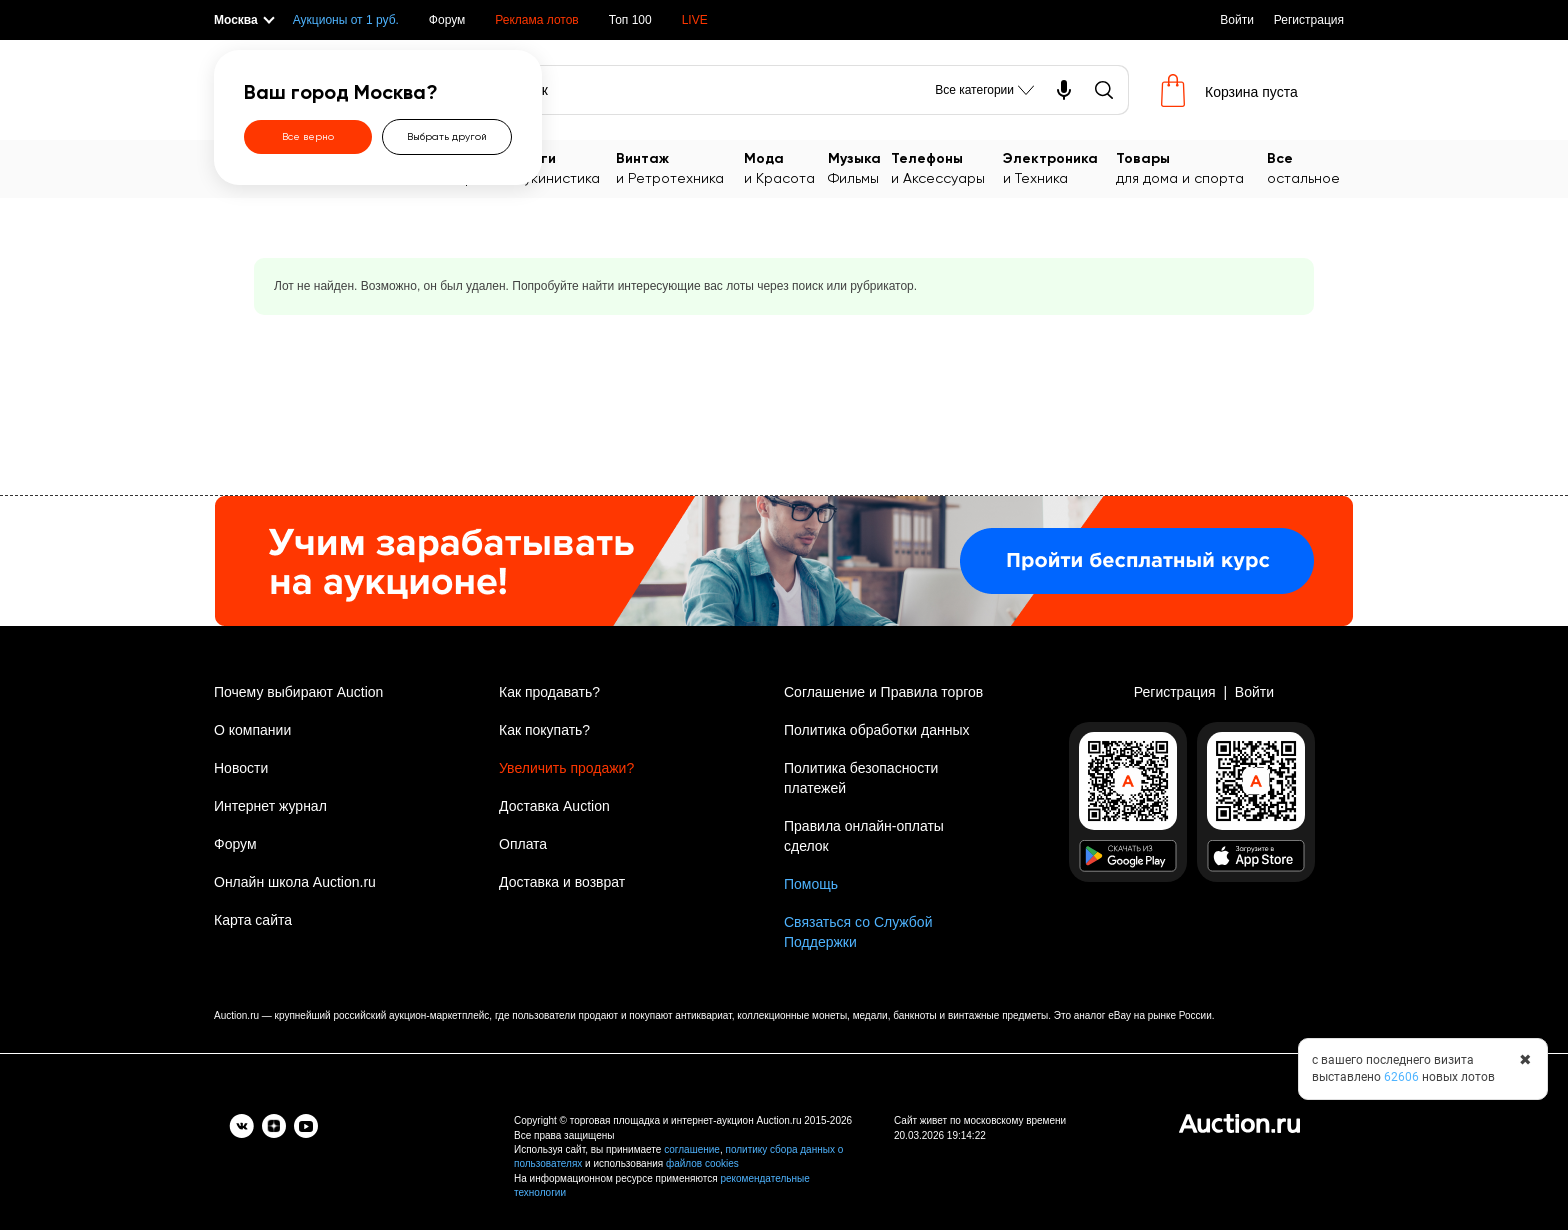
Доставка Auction (554, 806)
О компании (252, 730)
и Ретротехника (680, 167)
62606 (1401, 1077)
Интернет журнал (270, 806)
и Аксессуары (947, 167)
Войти (1237, 20)
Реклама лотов (536, 20)
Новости (241, 768)
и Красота (786, 167)
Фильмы (859, 167)
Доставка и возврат (562, 882)
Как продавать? (549, 692)
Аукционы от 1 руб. (346, 20)
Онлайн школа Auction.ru (295, 882)
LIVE (695, 20)
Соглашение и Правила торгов (883, 692)
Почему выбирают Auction (298, 692)
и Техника (1059, 167)
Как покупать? (544, 730)
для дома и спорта (1192, 167)
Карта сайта (253, 920)
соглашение (692, 1149)
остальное (1310, 167)
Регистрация (1309, 20)
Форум (447, 20)
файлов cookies (702, 1163)
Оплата (523, 844)
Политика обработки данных (876, 730)
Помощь (811, 884)
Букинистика (566, 167)
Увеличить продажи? (566, 768)
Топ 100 (630, 20)
